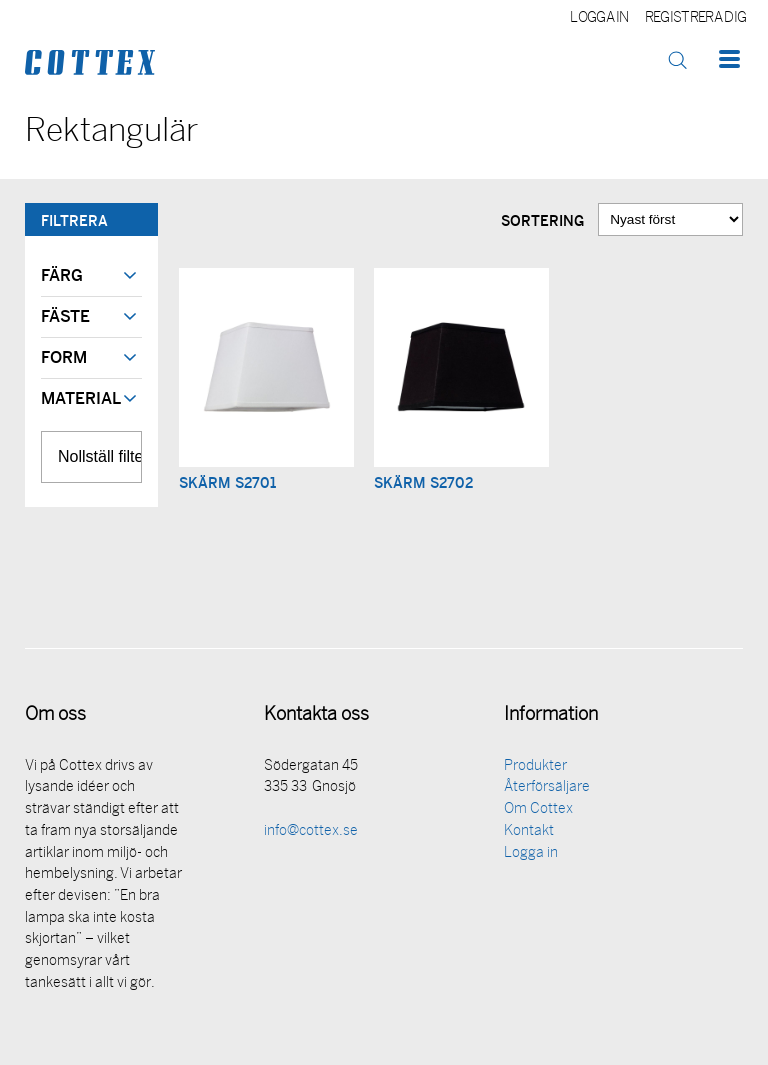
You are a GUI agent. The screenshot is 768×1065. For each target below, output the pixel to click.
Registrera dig (695, 18)
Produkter (535, 766)
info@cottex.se (311, 831)
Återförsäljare (547, 787)
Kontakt (529, 831)
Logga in (599, 18)
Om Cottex (538, 809)
